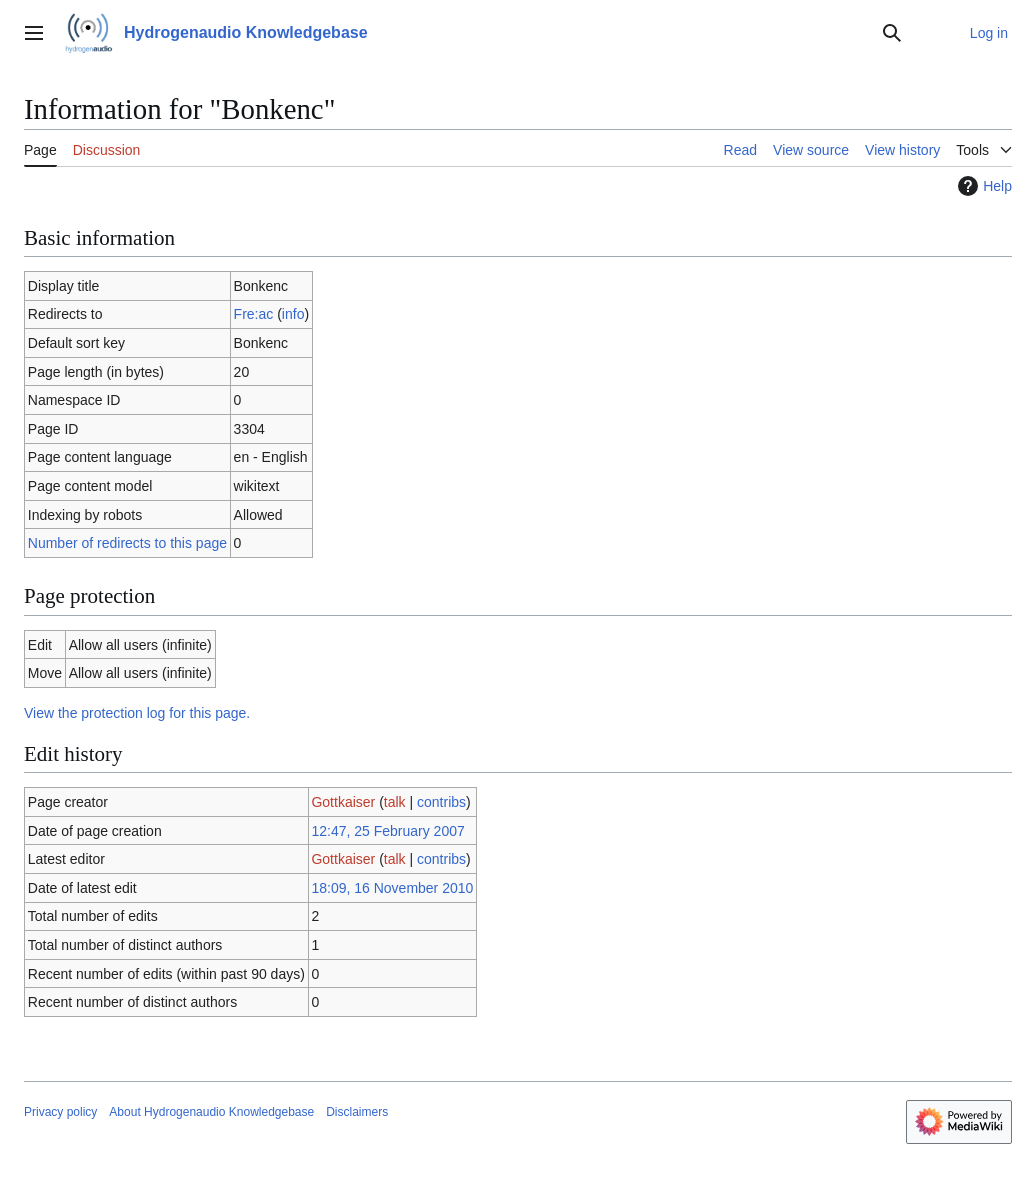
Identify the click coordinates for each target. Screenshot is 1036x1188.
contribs (441, 802)
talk (395, 802)
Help (982, 186)
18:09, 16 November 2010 (392, 888)
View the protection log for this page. (137, 713)
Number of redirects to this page (127, 543)
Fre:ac (254, 314)
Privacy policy (60, 1112)
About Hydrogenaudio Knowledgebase (211, 1112)
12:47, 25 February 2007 (387, 831)
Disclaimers (357, 1112)
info (293, 314)
